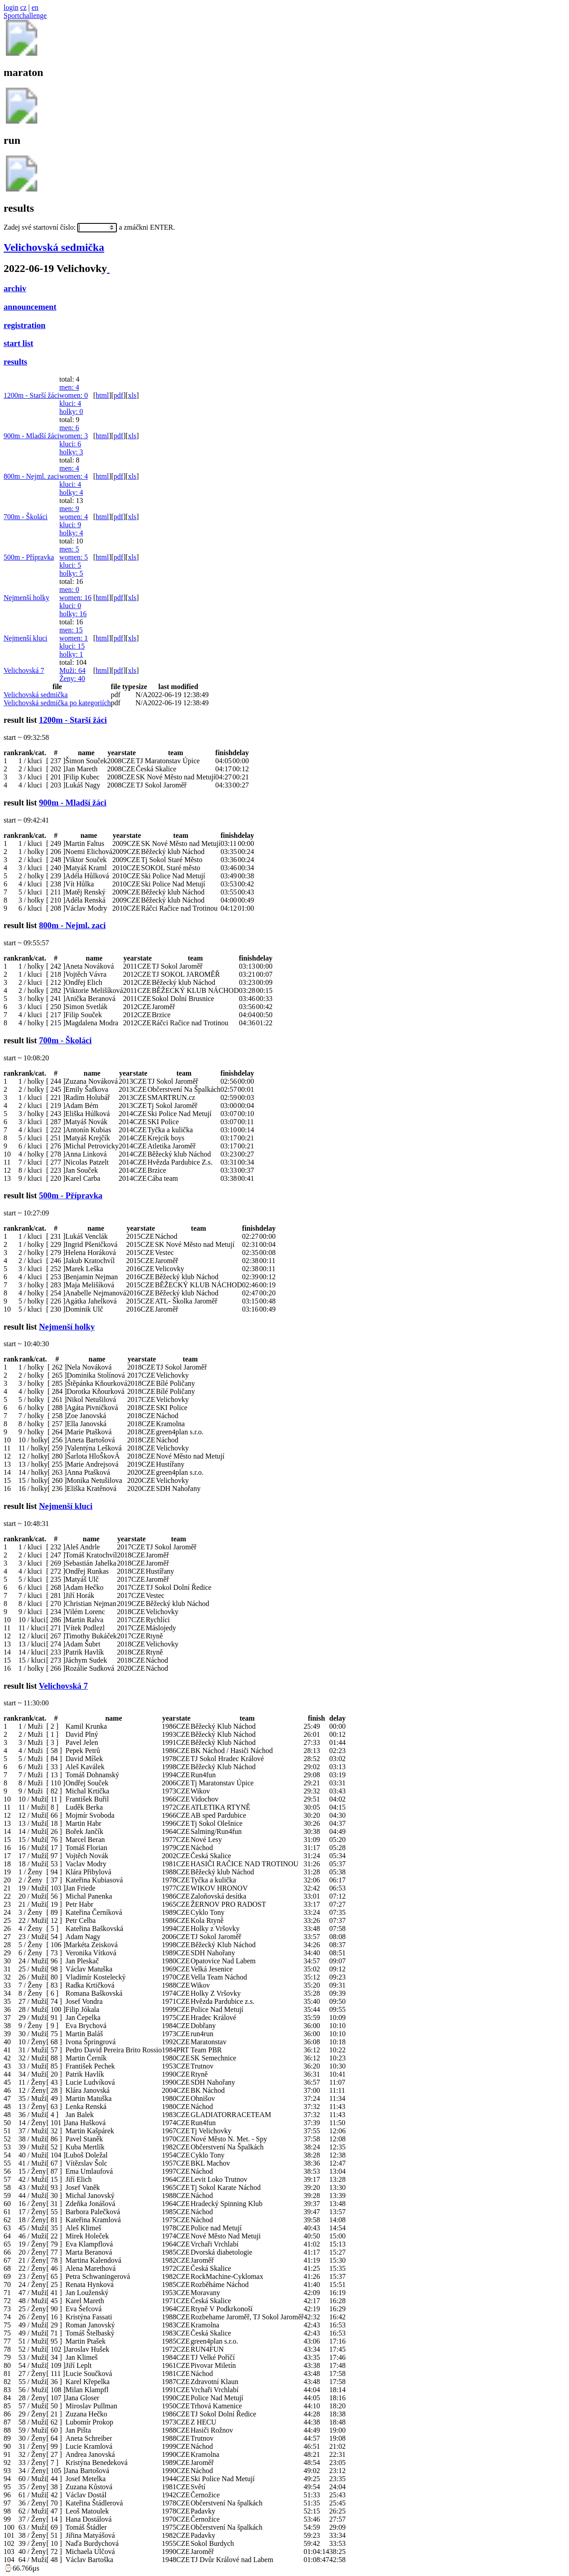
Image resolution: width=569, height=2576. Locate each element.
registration (24, 325)
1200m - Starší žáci (31, 395)
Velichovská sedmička (54, 247)
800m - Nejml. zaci (31, 476)
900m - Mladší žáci (31, 436)
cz (23, 7)
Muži (72, 670)
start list (18, 343)
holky (71, 411)
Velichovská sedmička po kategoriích (57, 703)
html (102, 395)
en (34, 7)
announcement (30, 306)
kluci (70, 403)
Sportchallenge (25, 15)
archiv (15, 288)
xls (132, 395)
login (11, 7)
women (73, 395)
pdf (118, 395)
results (15, 361)
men (69, 387)
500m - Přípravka (29, 557)
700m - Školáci (26, 517)
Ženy (72, 678)
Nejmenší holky (26, 597)
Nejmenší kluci (25, 638)
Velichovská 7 (24, 670)
